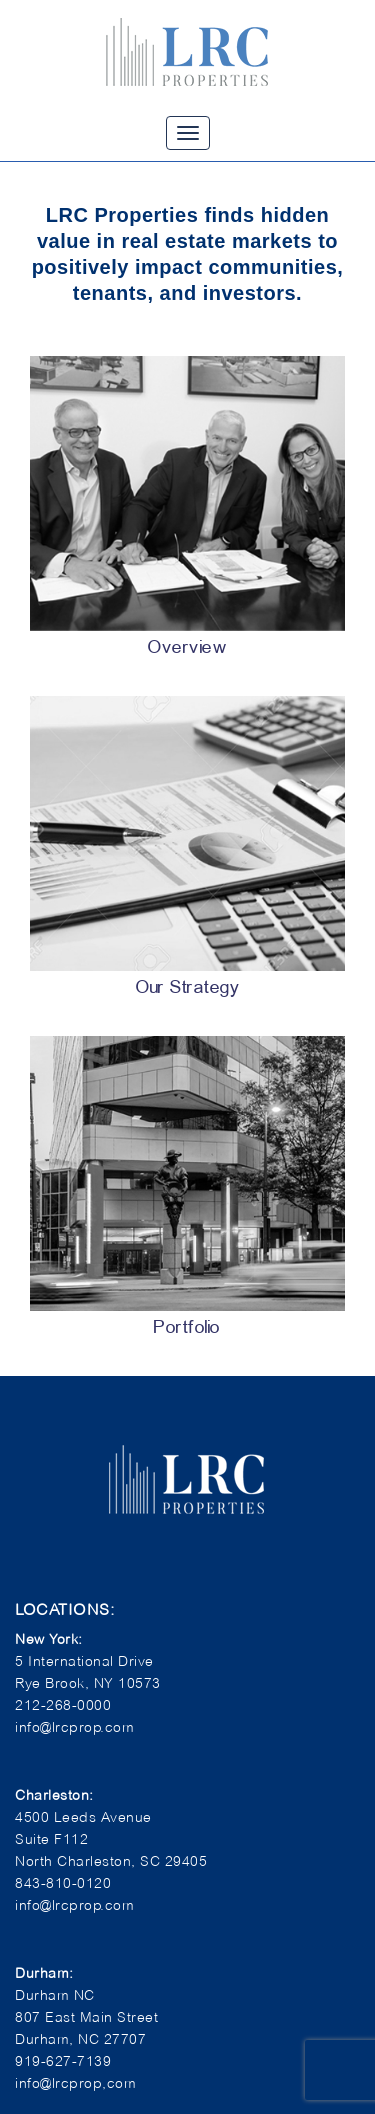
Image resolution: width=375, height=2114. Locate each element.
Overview (187, 648)
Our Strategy (187, 988)
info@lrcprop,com (75, 2082)
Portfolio (187, 1328)
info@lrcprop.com (74, 1904)
